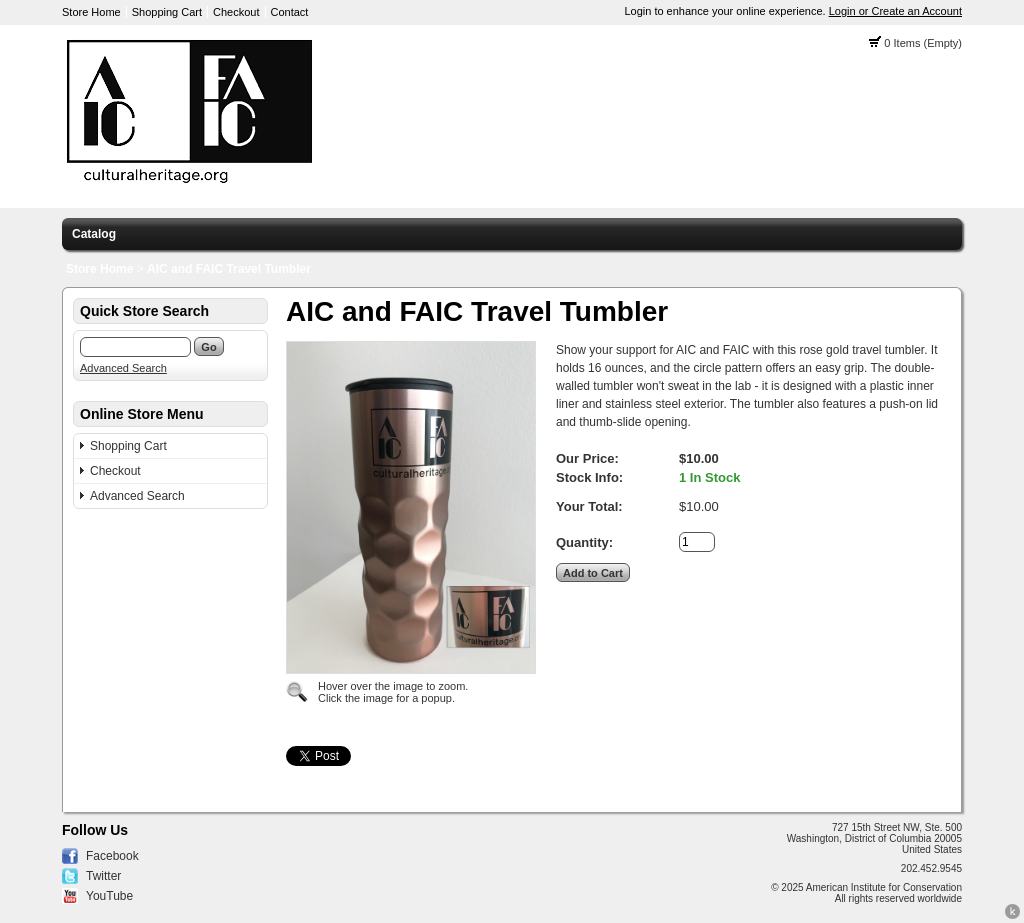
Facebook (112, 856)
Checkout (236, 12)
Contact (290, 12)
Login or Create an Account (895, 11)
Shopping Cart (167, 12)
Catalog (94, 234)
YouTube (109, 896)
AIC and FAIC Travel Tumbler (229, 269)
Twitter (103, 876)
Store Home (91, 12)
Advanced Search (123, 368)
